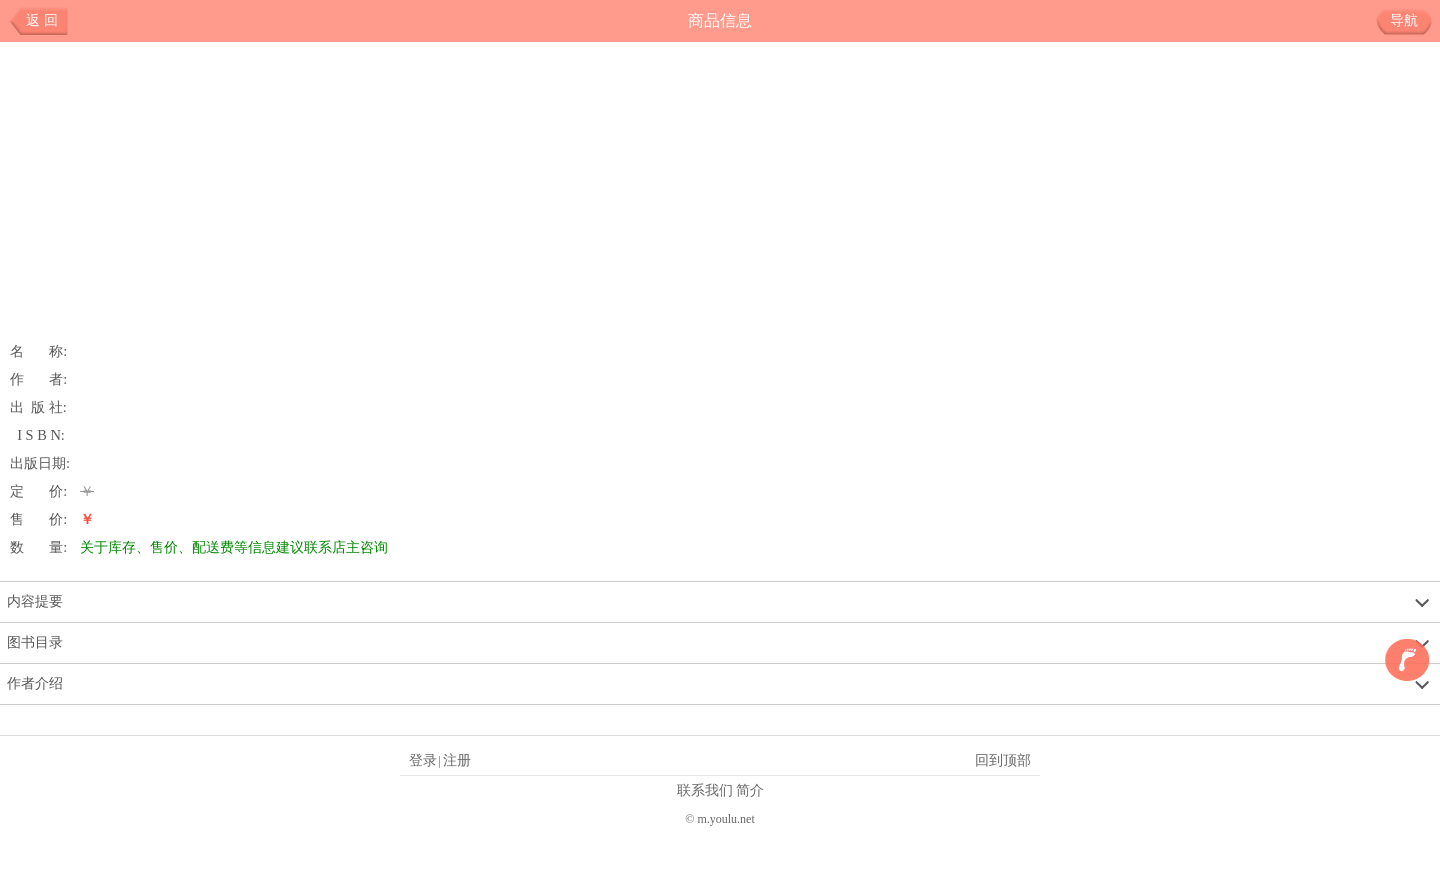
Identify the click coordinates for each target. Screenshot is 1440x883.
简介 (750, 790)
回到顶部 (1003, 760)
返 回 (42, 20)
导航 (1411, 21)
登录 (423, 760)
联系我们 (705, 790)
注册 (457, 760)
